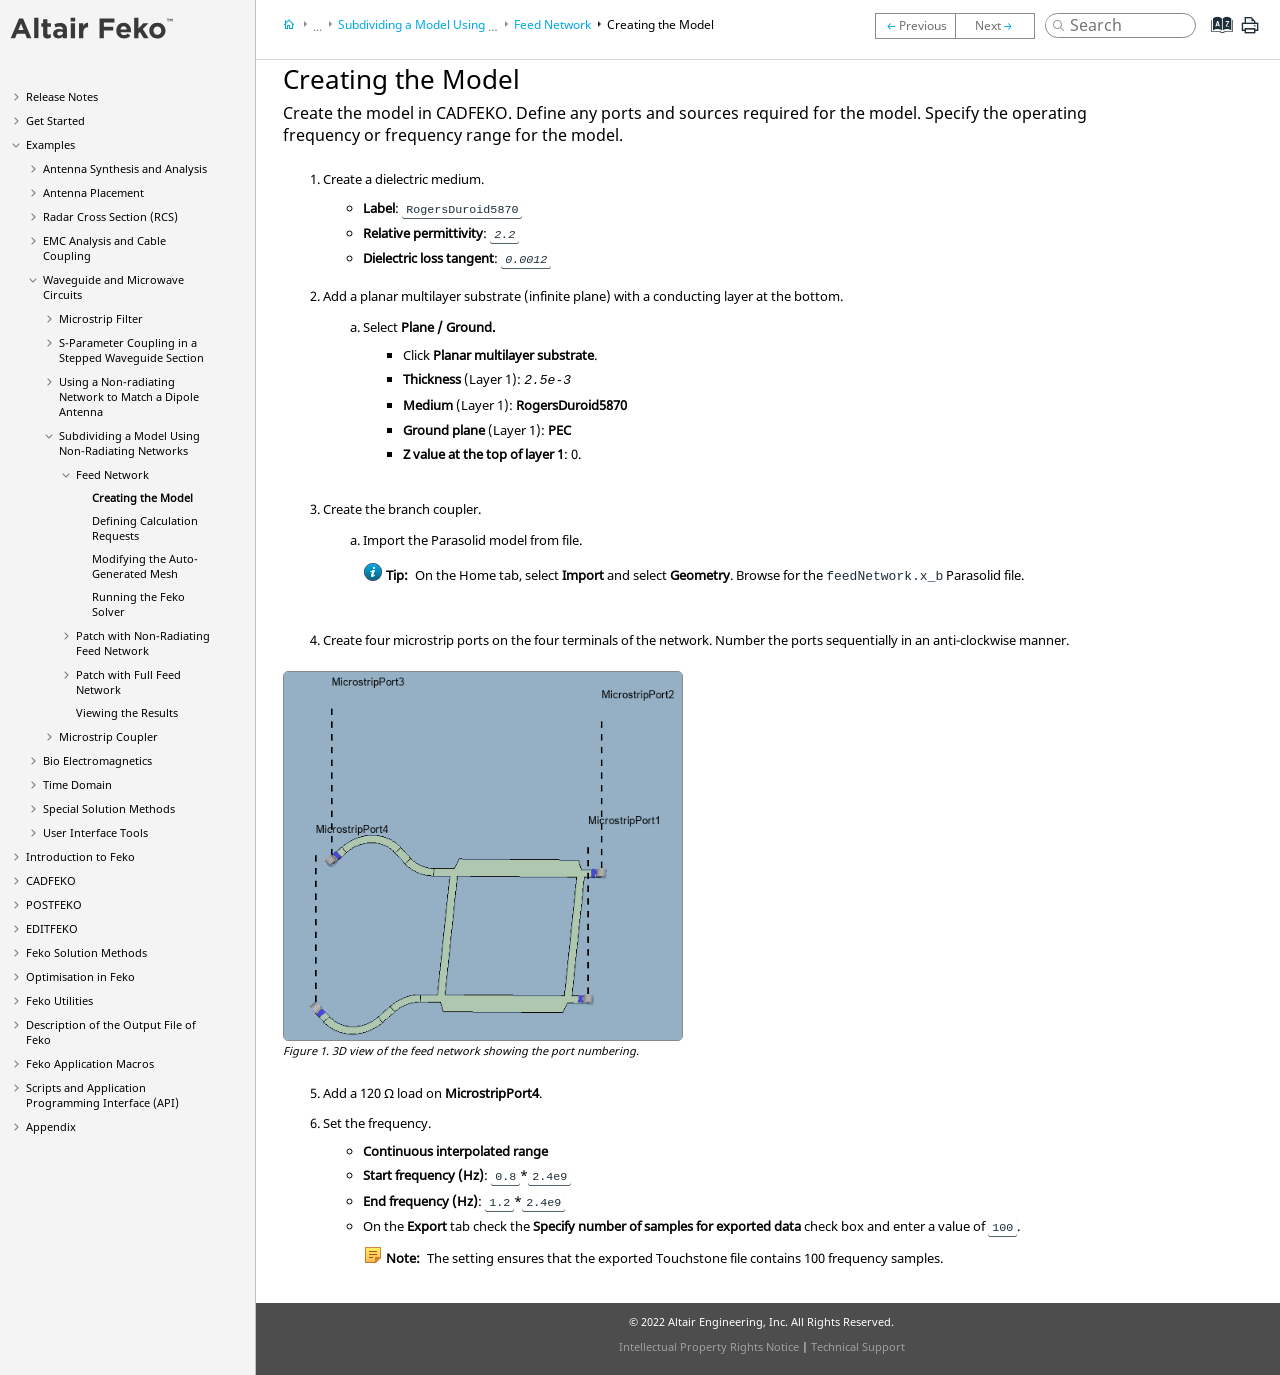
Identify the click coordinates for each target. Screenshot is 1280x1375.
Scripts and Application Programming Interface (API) (102, 1095)
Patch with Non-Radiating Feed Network (143, 643)
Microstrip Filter (101, 318)
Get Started (55, 120)
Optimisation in (80, 976)
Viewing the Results (127, 712)
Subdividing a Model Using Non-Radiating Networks (129, 443)
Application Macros (90, 1063)
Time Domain (77, 784)
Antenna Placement (93, 192)
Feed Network (112, 474)
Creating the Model (142, 497)
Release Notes (62, 96)
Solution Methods (86, 952)
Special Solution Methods (109, 808)
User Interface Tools (95, 832)
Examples (50, 144)
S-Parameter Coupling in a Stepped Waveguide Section (131, 350)
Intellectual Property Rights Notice (709, 1346)
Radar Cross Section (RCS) (110, 216)
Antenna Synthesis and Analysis (125, 168)
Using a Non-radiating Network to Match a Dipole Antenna (129, 396)
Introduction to (80, 856)
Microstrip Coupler (108, 736)
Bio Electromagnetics (97, 760)
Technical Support (858, 1346)
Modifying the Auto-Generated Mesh (145, 566)
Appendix (51, 1126)
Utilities (59, 1000)
